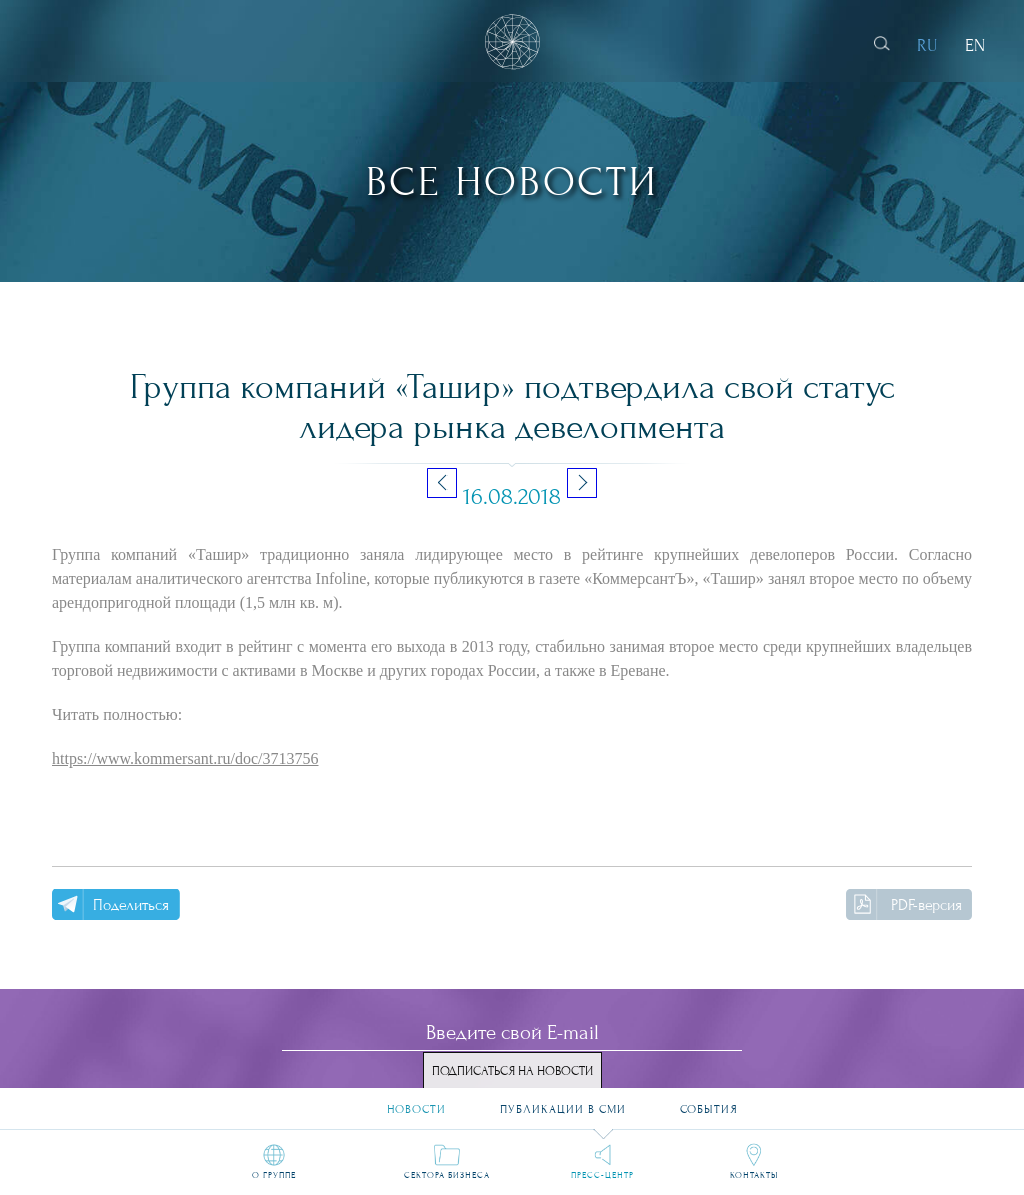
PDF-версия (926, 905)
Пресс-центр (602, 1175)
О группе (274, 1175)
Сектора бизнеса (447, 1175)
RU (927, 45)
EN (975, 45)
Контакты (754, 1175)
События (709, 1102)
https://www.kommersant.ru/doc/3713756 (185, 758)
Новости (416, 1102)
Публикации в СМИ (563, 1102)
